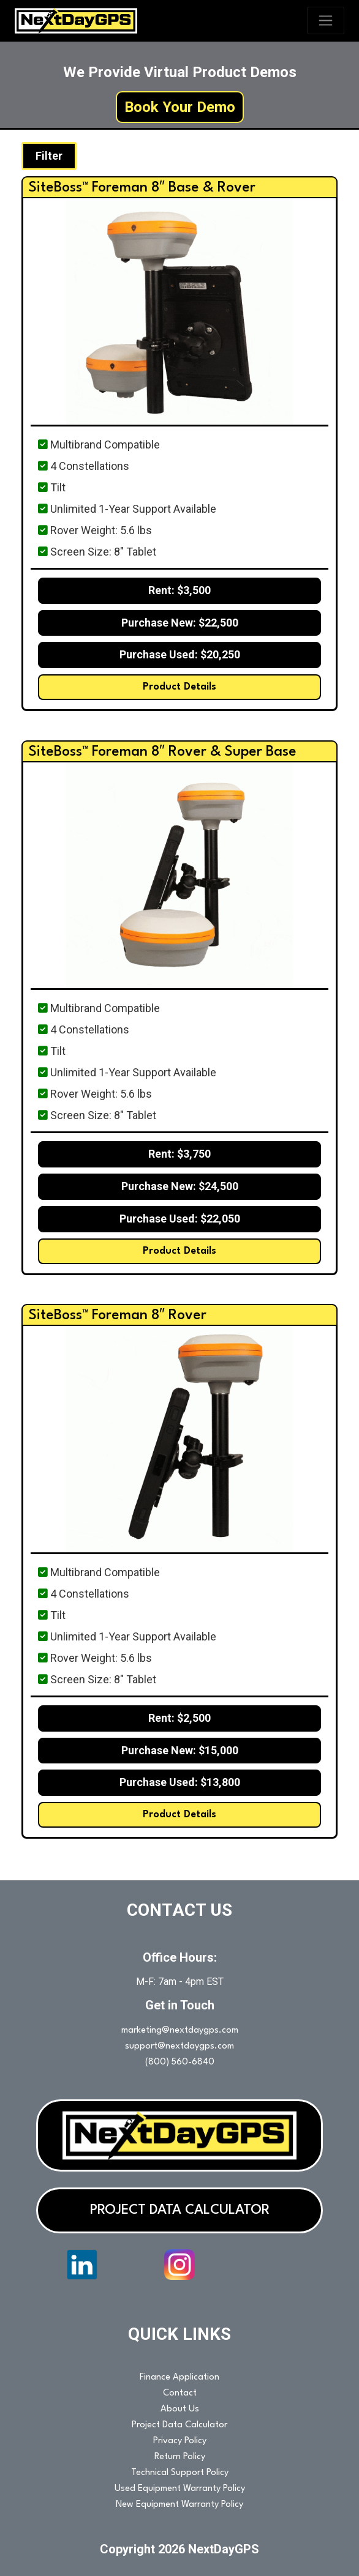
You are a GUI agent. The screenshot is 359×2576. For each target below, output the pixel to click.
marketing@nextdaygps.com (179, 2030)
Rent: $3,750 (179, 1153)
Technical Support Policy (180, 2472)
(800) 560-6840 (179, 2062)
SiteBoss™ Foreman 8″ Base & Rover (142, 188)
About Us (180, 2409)
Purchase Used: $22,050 (179, 1218)
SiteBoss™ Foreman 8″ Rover (117, 1315)
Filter (49, 155)
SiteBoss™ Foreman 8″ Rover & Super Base (163, 752)
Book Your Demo (179, 107)
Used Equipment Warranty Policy (180, 2488)
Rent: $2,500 (179, 1717)
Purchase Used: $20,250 (179, 654)
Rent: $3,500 (179, 590)
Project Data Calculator (179, 2425)
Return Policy (179, 2457)
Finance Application (179, 2377)
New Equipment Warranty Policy (179, 2504)
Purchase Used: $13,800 (179, 1782)
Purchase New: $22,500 (179, 622)
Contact (180, 2393)
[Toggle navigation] (325, 20)
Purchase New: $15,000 (179, 1750)
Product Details (179, 687)
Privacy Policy (179, 2441)
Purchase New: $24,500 (179, 1186)
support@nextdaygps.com (179, 2046)
